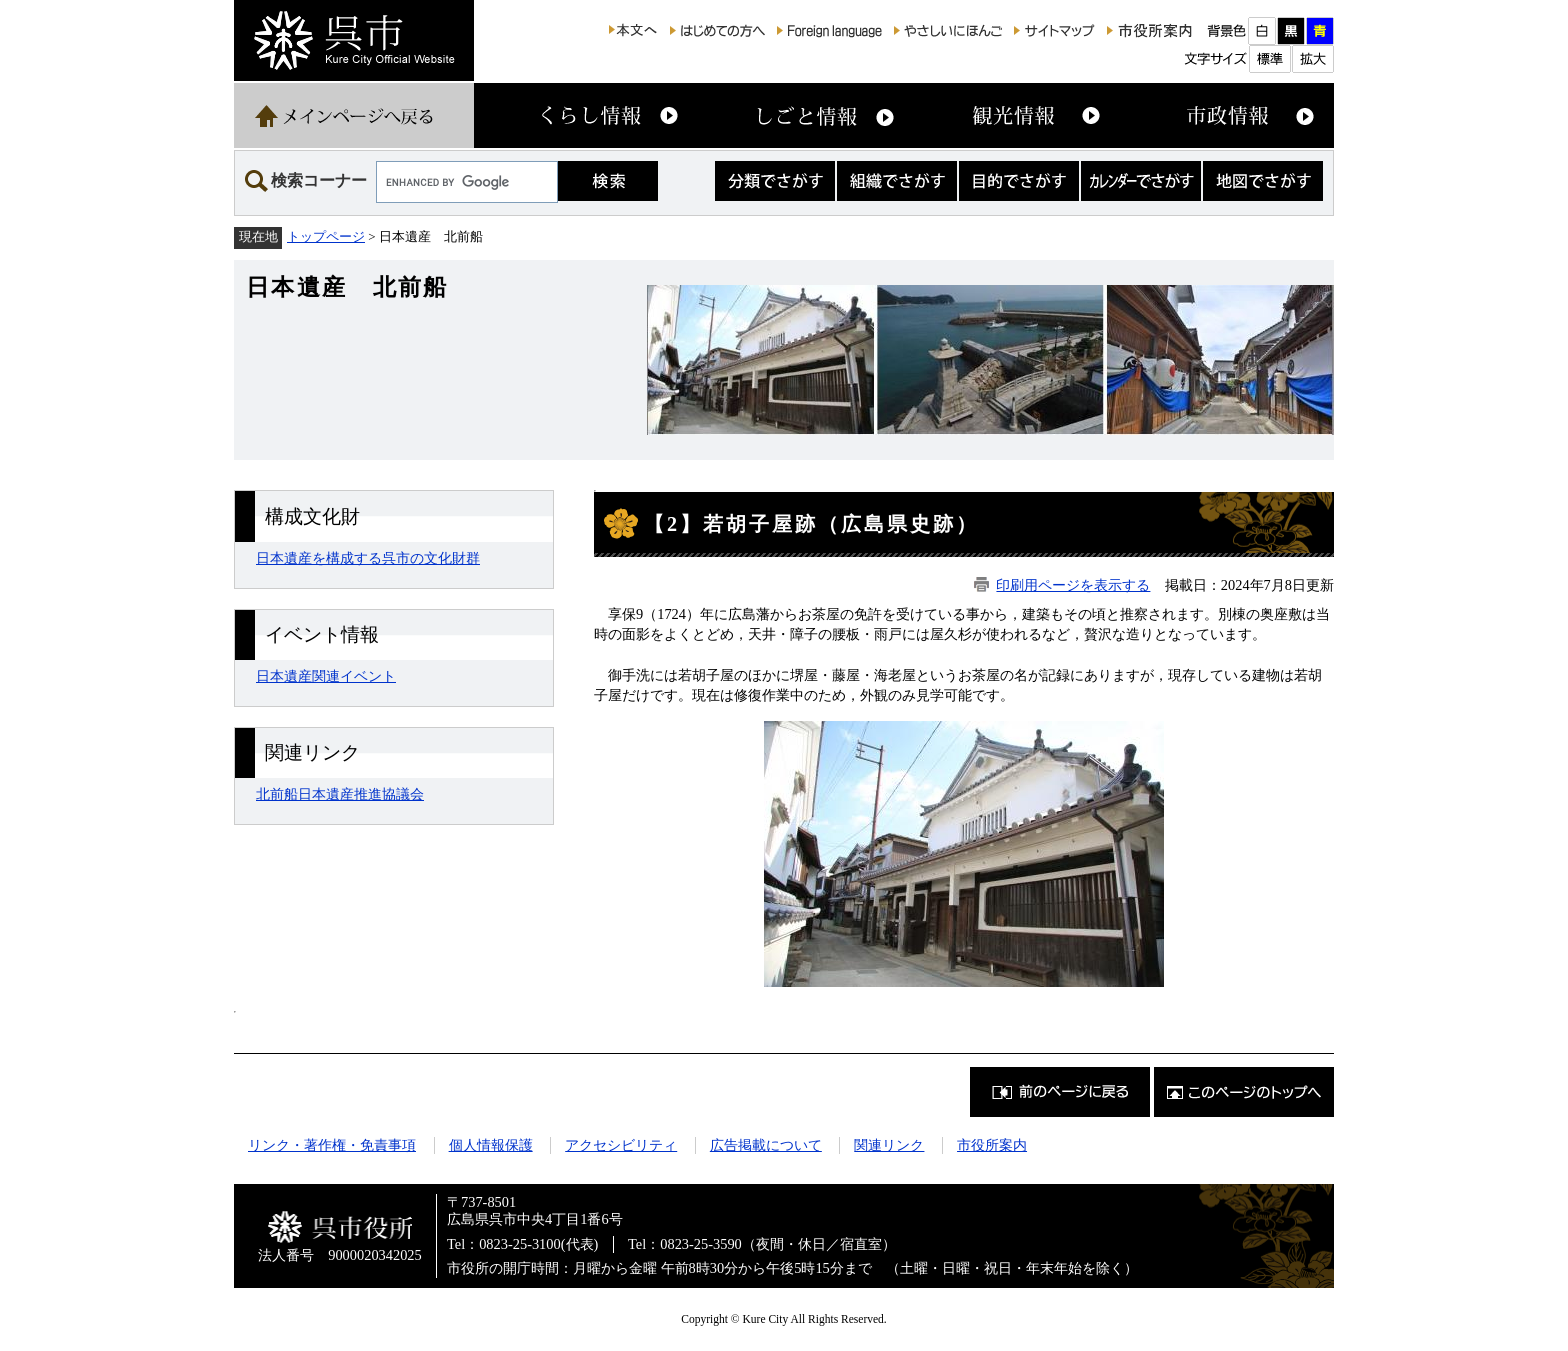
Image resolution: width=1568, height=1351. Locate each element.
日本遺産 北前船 (347, 287)
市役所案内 (992, 1145)
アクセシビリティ (621, 1145)
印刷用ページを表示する (1073, 585)
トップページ (326, 236)
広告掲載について (766, 1145)
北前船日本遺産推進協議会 (340, 794)
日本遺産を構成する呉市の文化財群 (368, 558)
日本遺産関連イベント (326, 676)
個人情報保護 (491, 1145)
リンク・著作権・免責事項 (332, 1145)
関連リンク (889, 1145)
